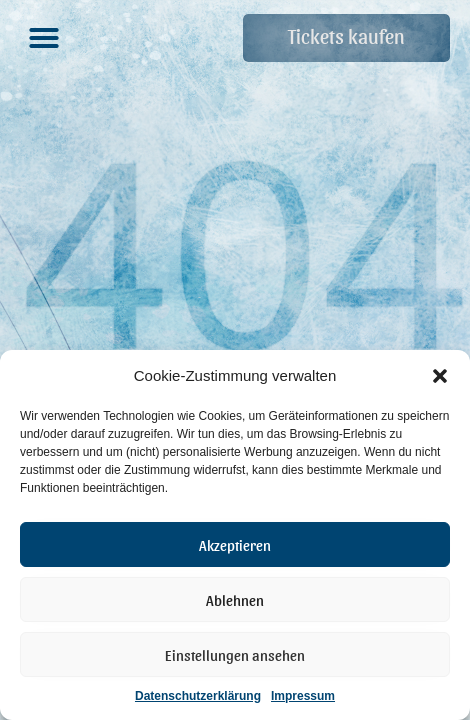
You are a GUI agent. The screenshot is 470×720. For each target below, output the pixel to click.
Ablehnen (235, 600)
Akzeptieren (235, 545)
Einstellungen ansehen (235, 655)
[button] (440, 376)
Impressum (303, 696)
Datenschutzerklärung (198, 696)
